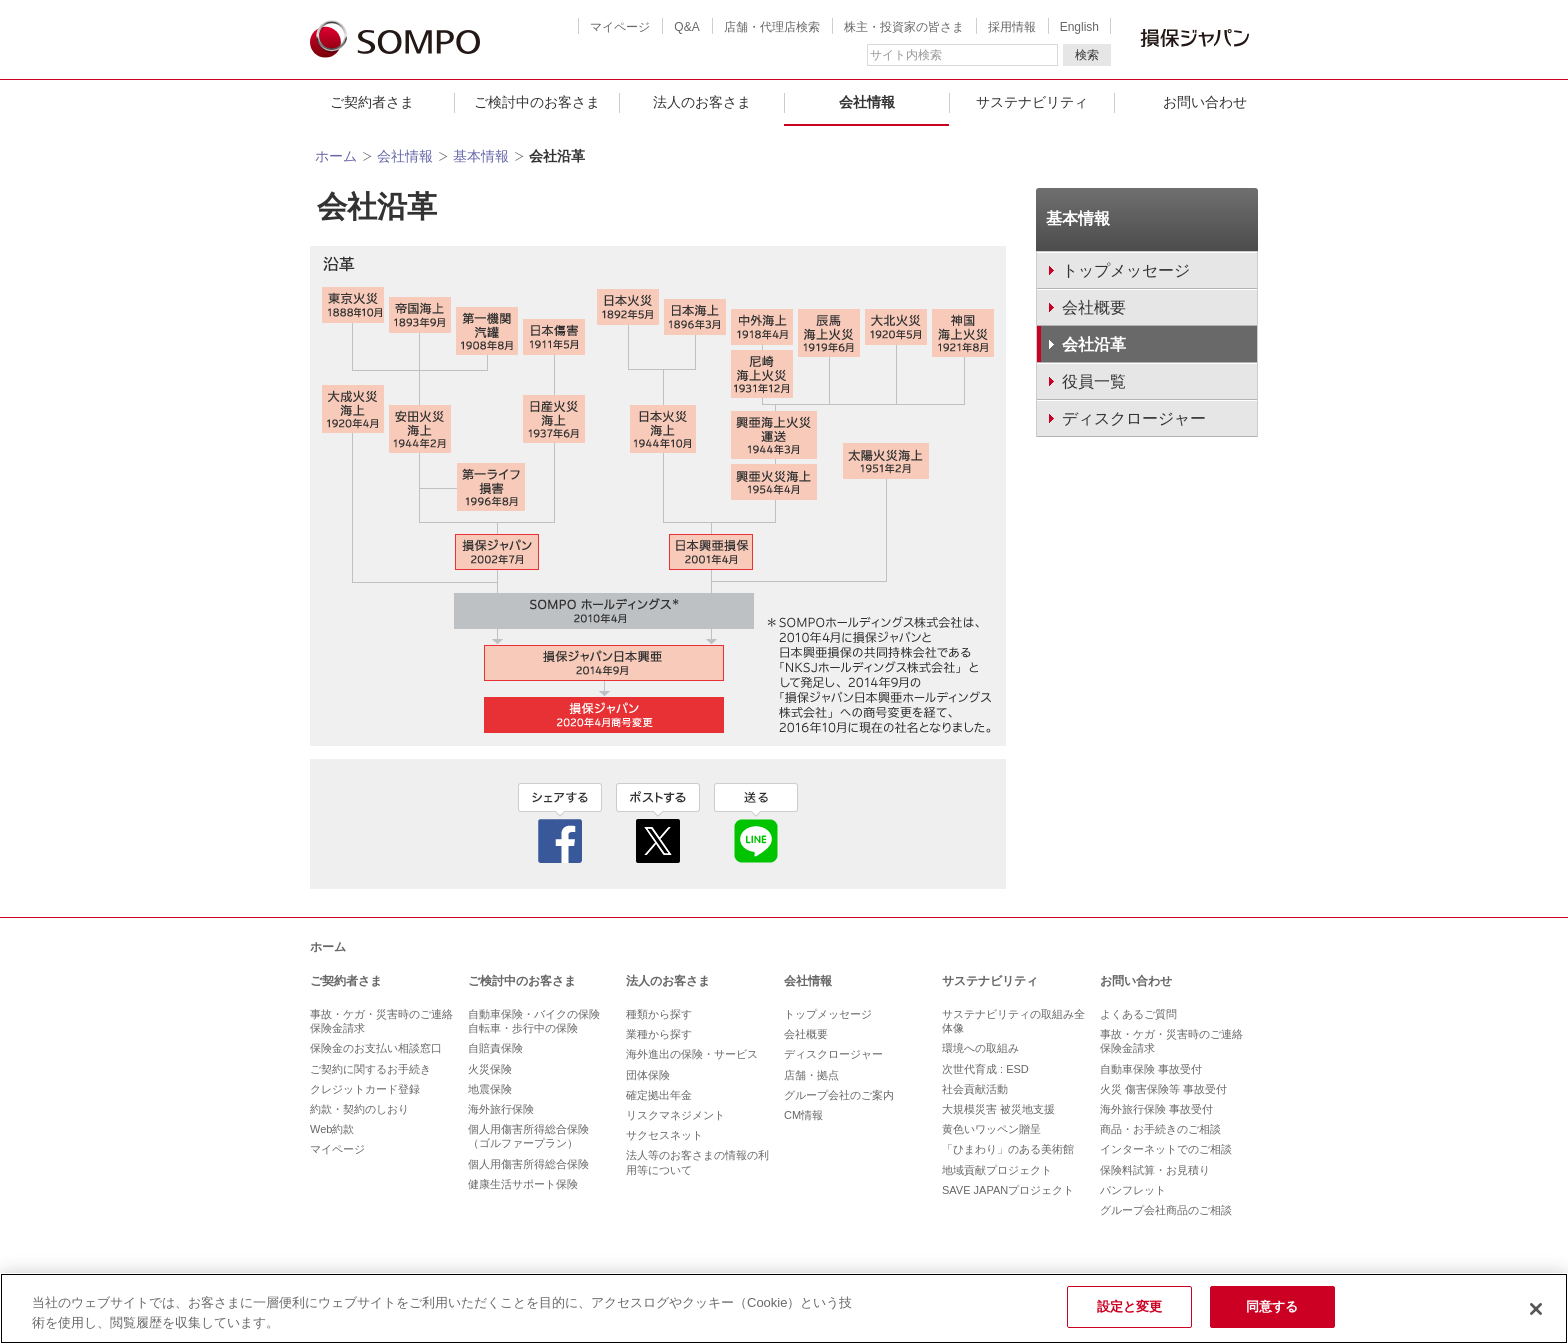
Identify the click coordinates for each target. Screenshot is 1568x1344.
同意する (1272, 1306)
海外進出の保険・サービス (692, 1054)
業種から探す (659, 1034)
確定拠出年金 (659, 1095)
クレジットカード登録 (365, 1089)
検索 (1087, 55)
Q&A (686, 27)
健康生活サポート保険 (523, 1184)
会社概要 (806, 1034)
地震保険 (490, 1089)
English (1079, 27)
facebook (560, 823)
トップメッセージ (828, 1014)
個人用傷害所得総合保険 (528, 1164)
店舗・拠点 (811, 1075)
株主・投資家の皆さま (904, 27)
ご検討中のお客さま (537, 102)
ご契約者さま (372, 102)
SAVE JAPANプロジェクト (1008, 1190)
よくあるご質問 (1138, 1014)
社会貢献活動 (975, 1089)
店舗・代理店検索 (772, 27)
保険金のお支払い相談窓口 (376, 1048)
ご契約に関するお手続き (370, 1069)
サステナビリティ (1032, 102)
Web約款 (332, 1129)
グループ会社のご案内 (839, 1095)
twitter (658, 823)
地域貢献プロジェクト (997, 1170)
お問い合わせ (1205, 102)
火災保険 (490, 1069)
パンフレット (1133, 1190)
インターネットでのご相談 (1166, 1149)
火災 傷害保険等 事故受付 (1163, 1089)
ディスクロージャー (833, 1054)
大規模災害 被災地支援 (998, 1109)
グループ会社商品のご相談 (1166, 1210)
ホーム (336, 156)
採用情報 (1012, 27)
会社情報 (867, 102)
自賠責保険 (495, 1048)
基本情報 (481, 156)
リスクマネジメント (675, 1115)
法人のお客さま (702, 102)
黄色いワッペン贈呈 (991, 1129)
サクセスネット (664, 1135)
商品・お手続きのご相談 (1160, 1129)
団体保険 (648, 1075)
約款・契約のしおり (359, 1109)
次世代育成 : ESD (985, 1069)
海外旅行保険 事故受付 (1156, 1109)
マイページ (620, 27)
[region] (784, 1308)
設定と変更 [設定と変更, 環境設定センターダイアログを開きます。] (1130, 1306)
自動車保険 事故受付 (1151, 1069)
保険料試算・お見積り (1155, 1170)
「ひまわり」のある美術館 (1008, 1149)
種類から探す (659, 1014)
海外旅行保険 (501, 1109)
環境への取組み (980, 1048)
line (756, 823)
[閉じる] (1536, 1309)
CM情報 (803, 1115)
